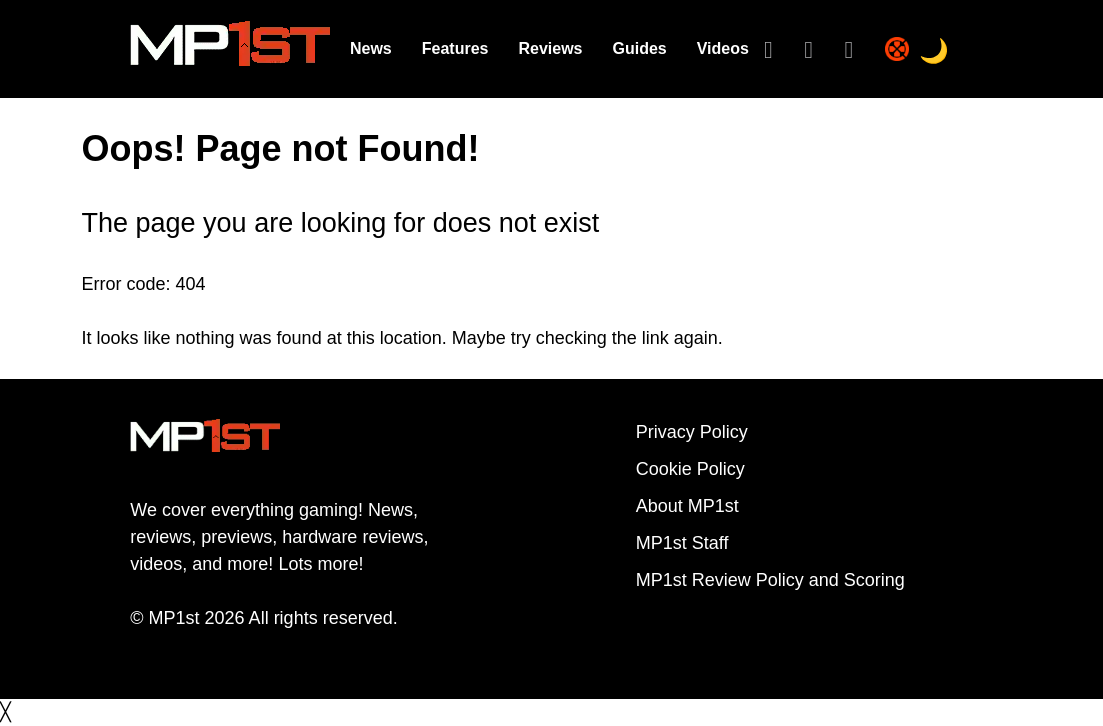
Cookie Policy (690, 469)
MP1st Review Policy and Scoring (770, 580)
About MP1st (687, 506)
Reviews (550, 48)
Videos (723, 48)
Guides (639, 48)
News (371, 48)
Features (455, 48)
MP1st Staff (682, 543)
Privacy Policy (692, 432)
